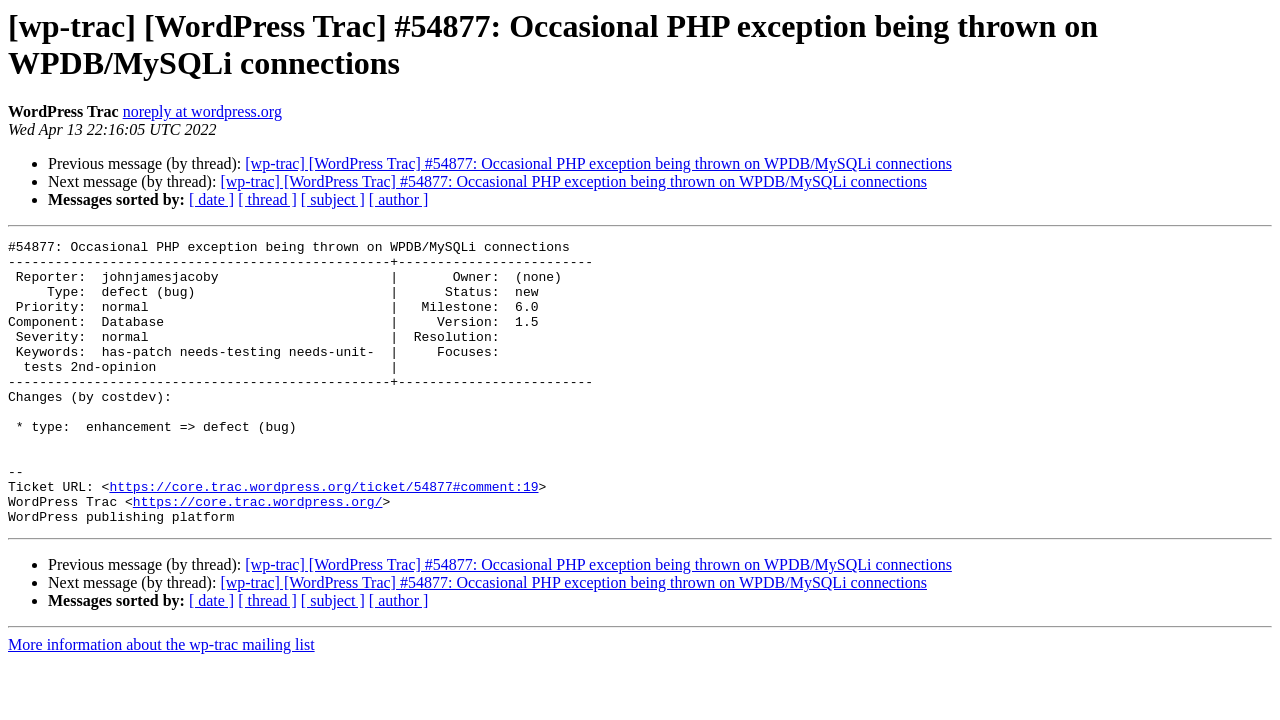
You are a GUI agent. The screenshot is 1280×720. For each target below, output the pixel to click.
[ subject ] (333, 199)
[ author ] (399, 199)
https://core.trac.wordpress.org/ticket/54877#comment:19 (323, 537)
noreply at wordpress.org (202, 111)
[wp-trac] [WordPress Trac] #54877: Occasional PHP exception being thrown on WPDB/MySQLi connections (598, 163)
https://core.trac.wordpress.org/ (258, 555)
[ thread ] (267, 199)
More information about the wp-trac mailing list (161, 701)
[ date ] (211, 199)
